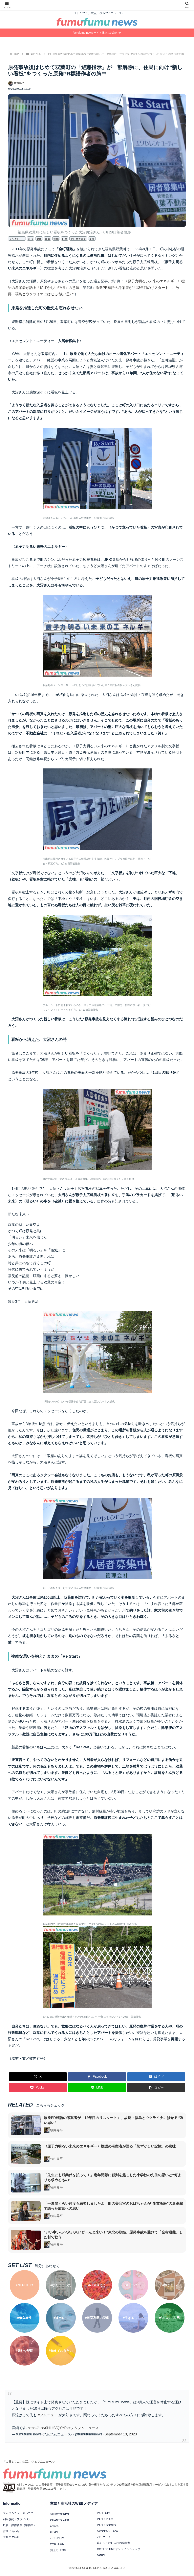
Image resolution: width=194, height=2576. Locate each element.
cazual (101, 2555)
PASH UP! (103, 2513)
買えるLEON (58, 2550)
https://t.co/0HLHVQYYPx (48, 2428)
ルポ (30, 239)
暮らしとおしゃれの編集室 (113, 2543)
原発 (47, 239)
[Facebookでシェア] (97, 2076)
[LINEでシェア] (97, 2087)
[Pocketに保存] (38, 2087)
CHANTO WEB (59, 2520)
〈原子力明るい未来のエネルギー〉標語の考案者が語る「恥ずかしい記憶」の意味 (110, 2146)
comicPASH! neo (107, 2531)
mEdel (54, 2532)
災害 (92, 239)
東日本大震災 (78, 239)
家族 (56, 239)
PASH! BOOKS (106, 2525)
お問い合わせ (11, 2531)
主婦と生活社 (11, 2537)
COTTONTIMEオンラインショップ (118, 2549)
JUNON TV (57, 2538)
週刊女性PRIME (60, 2514)
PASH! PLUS (105, 2519)
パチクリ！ (104, 2537)
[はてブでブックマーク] (156, 2076)
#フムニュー (47, 2415)
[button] (156, 2087)
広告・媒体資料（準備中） (19, 2525)
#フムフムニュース (83, 2428)
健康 (39, 239)
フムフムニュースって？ (18, 2513)
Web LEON (57, 2544)
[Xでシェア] (38, 2076)
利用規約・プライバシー (18, 2519)
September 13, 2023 (120, 2434)
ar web (54, 2526)
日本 (64, 239)
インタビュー (17, 239)
